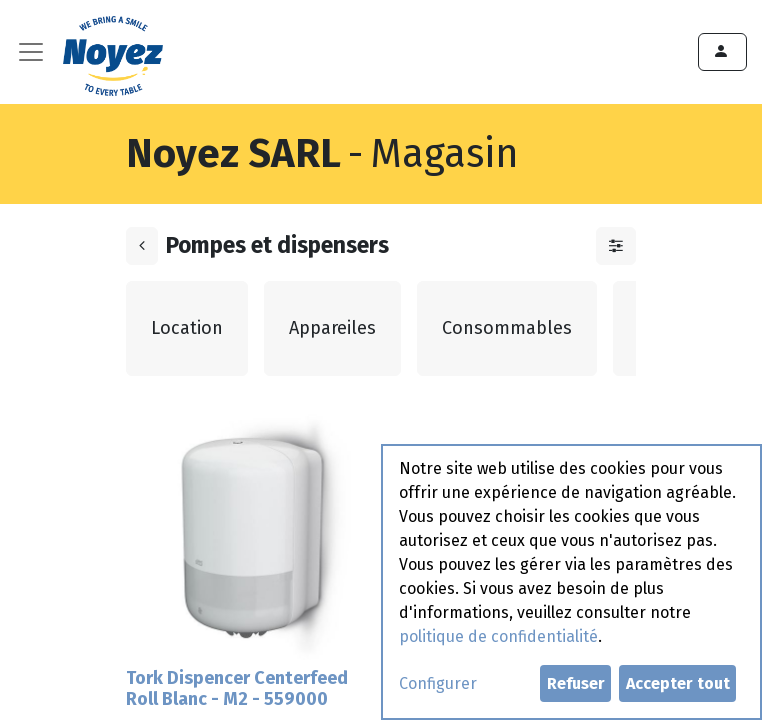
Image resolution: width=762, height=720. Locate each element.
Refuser (576, 683)
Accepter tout (678, 683)
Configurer (438, 683)
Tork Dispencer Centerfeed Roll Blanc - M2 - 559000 (237, 689)
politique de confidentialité (498, 636)
